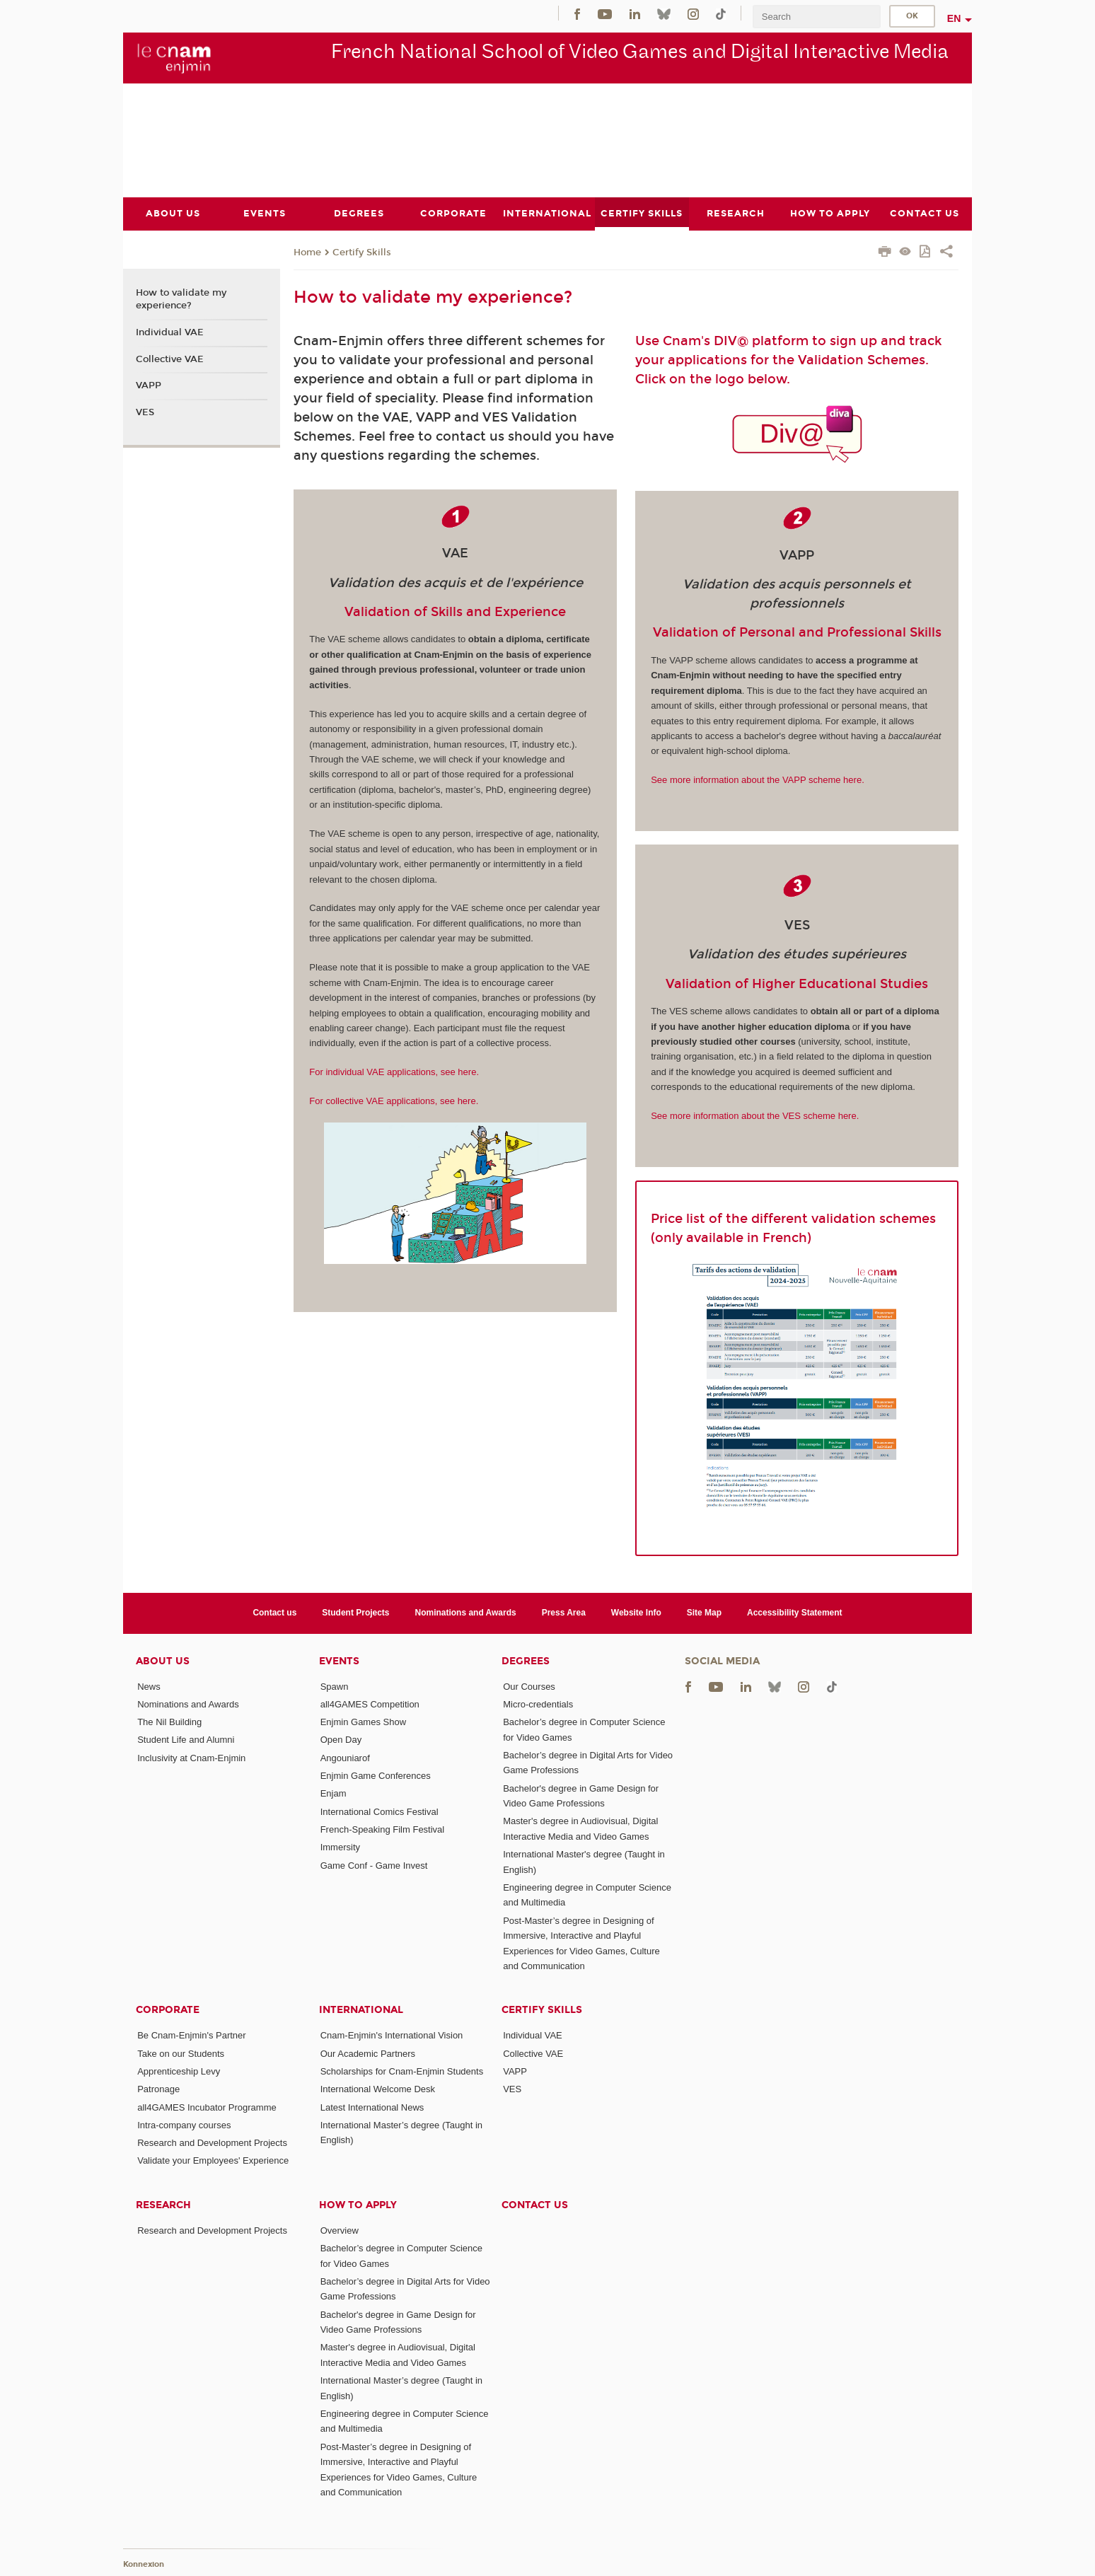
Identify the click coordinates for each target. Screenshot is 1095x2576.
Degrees (526, 1660)
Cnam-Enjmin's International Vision (391, 2035)
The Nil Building (169, 1722)
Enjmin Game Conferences (375, 1775)
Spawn (334, 1686)
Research (163, 2204)
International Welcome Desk (377, 2089)
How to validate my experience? (181, 299)
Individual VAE (170, 331)
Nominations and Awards (465, 1613)
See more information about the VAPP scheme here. (757, 779)
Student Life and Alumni (185, 1739)
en (954, 18)
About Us (163, 1660)
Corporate (167, 2010)
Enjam (333, 1793)
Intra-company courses (184, 2124)
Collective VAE (170, 358)
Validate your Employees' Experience (213, 2160)
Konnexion (143, 2563)
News (149, 1686)
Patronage (158, 2089)
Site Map (704, 1613)
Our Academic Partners (367, 2053)
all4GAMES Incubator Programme (207, 2106)
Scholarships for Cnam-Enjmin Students (402, 2070)
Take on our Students (180, 2053)
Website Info (636, 1613)
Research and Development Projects (212, 2142)
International (361, 2010)
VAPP (148, 385)
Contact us (274, 1613)
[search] (816, 16)
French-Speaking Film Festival (382, 1829)
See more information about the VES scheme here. (755, 1115)
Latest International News (372, 2106)
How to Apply (358, 2204)
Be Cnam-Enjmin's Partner (191, 2035)
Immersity (340, 1847)
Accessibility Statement (794, 1613)
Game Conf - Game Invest (374, 1865)
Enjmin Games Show (363, 1722)
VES (145, 411)
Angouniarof (345, 1757)
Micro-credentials (538, 1703)
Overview (339, 2229)
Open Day (341, 1739)
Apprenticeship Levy (178, 2070)
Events (339, 1660)
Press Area (564, 1613)
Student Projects (355, 1613)
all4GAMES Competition (369, 1703)
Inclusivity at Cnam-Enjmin (191, 1757)
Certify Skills (361, 251)
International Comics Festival (379, 1811)
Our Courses (529, 1686)
